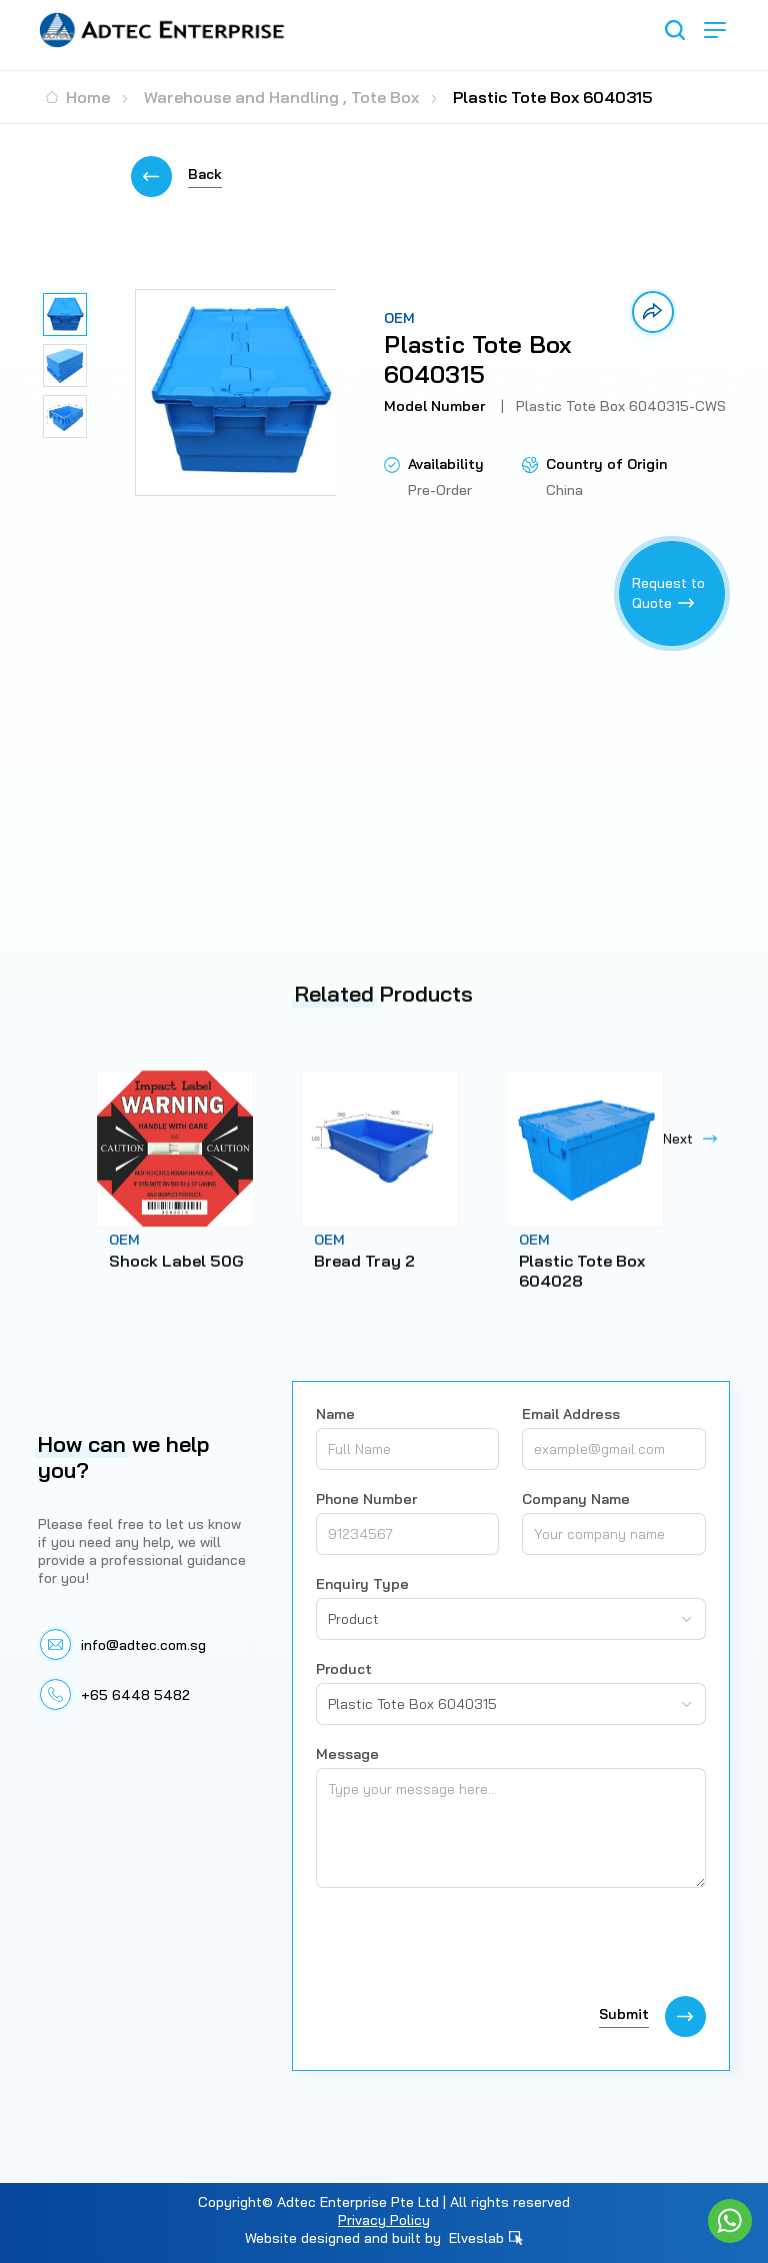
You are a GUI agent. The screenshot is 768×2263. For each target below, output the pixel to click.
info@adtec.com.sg (143, 1645)
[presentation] (468, 1947)
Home (78, 97)
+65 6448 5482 (135, 1695)
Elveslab (486, 2238)
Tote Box (385, 97)
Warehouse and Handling (241, 97)
